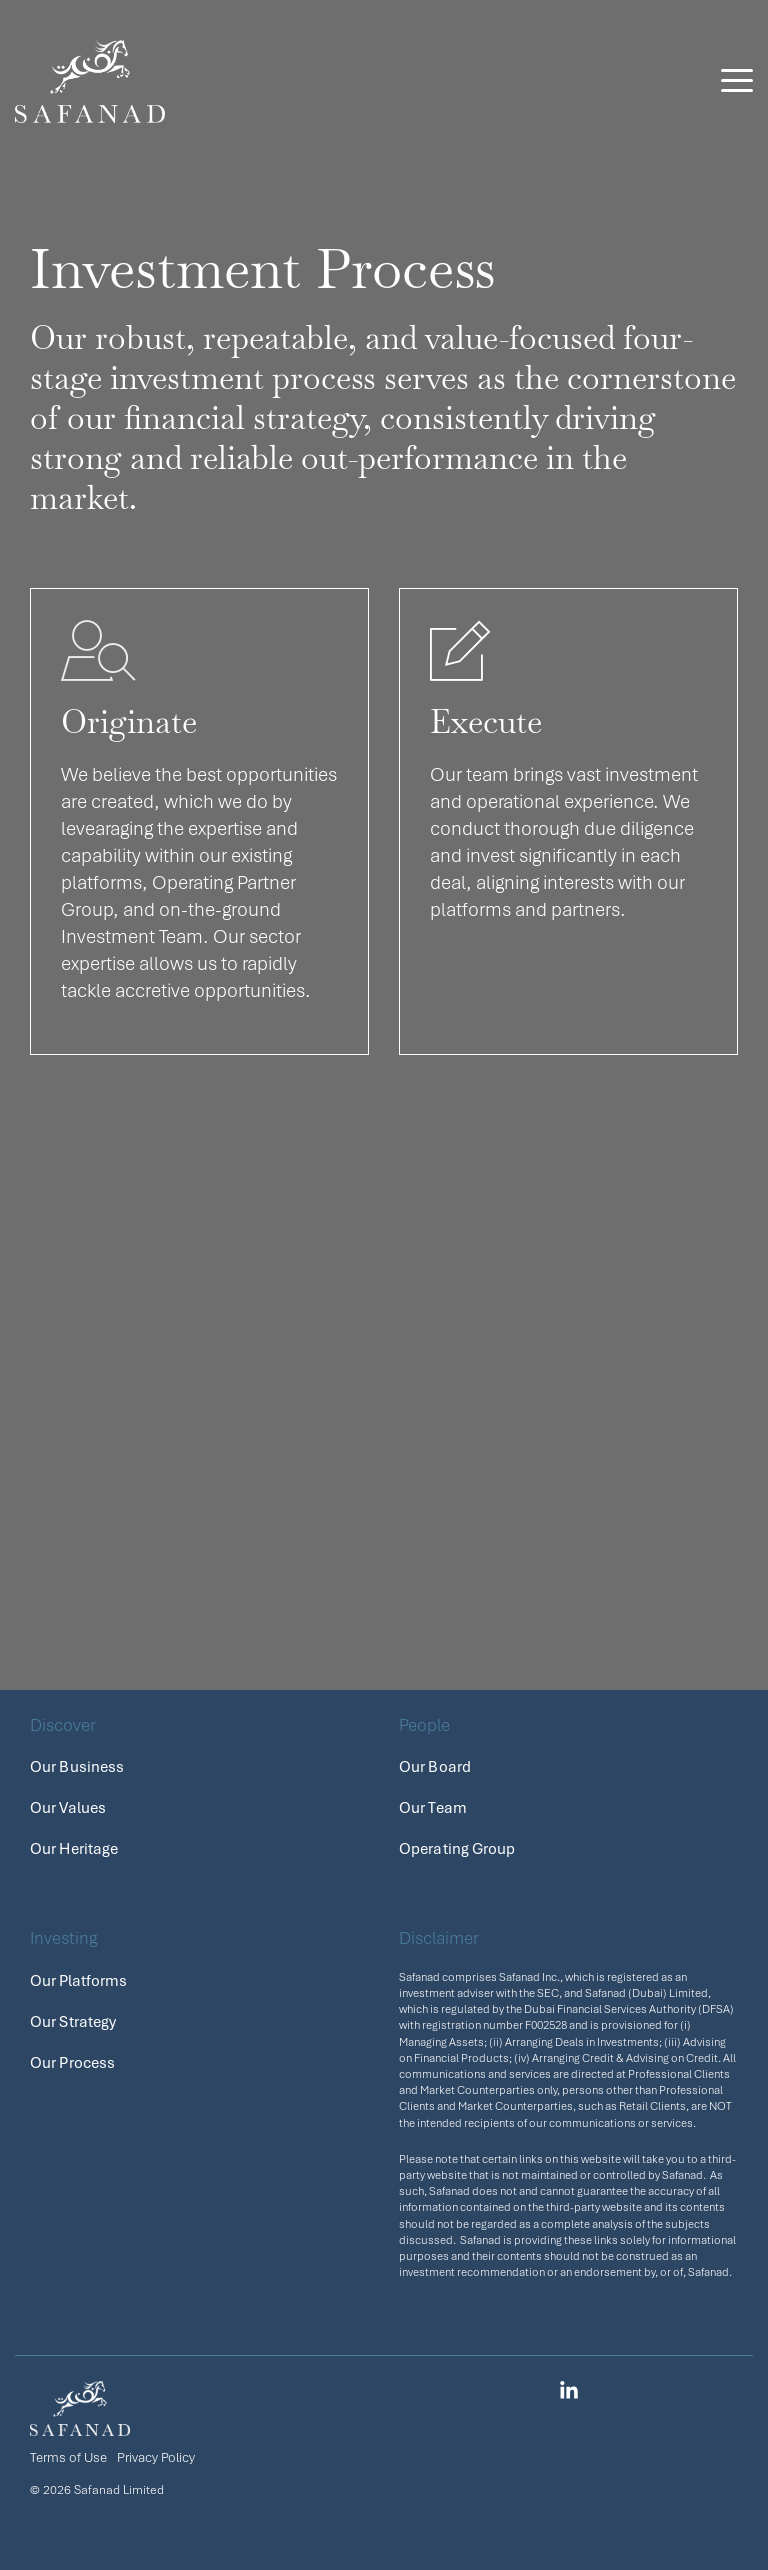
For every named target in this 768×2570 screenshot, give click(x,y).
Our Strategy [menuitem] (73, 2022)
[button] (737, 79)
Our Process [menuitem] (72, 2063)
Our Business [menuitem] (77, 1767)
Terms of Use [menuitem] (68, 2457)
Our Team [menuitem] (433, 1808)
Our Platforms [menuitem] (78, 1981)
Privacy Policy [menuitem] (156, 2457)
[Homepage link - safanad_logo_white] (80, 2424)
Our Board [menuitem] (435, 1767)
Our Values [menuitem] (68, 1808)
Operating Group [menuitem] (457, 1849)
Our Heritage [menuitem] (74, 1849)
